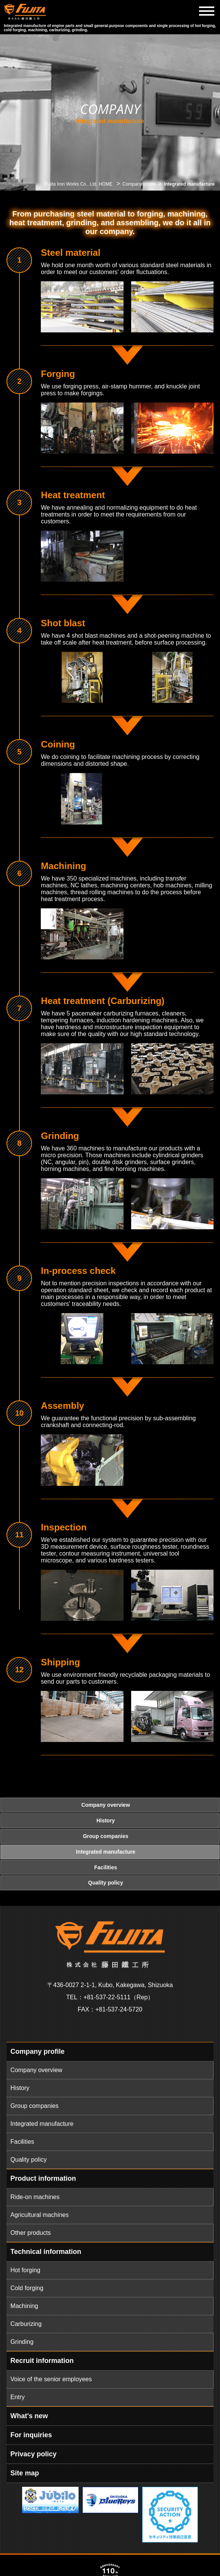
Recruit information (42, 2360)
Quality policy (28, 2159)
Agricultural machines (39, 2215)
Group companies (34, 2106)
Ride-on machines (34, 2197)
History (19, 2088)
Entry (17, 2397)
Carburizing (26, 2324)
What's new (29, 2416)
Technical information (45, 2251)
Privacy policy (33, 2454)
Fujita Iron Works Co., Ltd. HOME (79, 184)
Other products (30, 2233)
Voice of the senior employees (51, 2379)
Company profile (139, 184)
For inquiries (31, 2435)
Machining (24, 2306)
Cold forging (26, 2288)
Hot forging (25, 2270)
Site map (24, 2473)
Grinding (21, 2342)
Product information (43, 2178)
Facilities (22, 2141)
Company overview (36, 2070)
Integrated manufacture (41, 2123)
